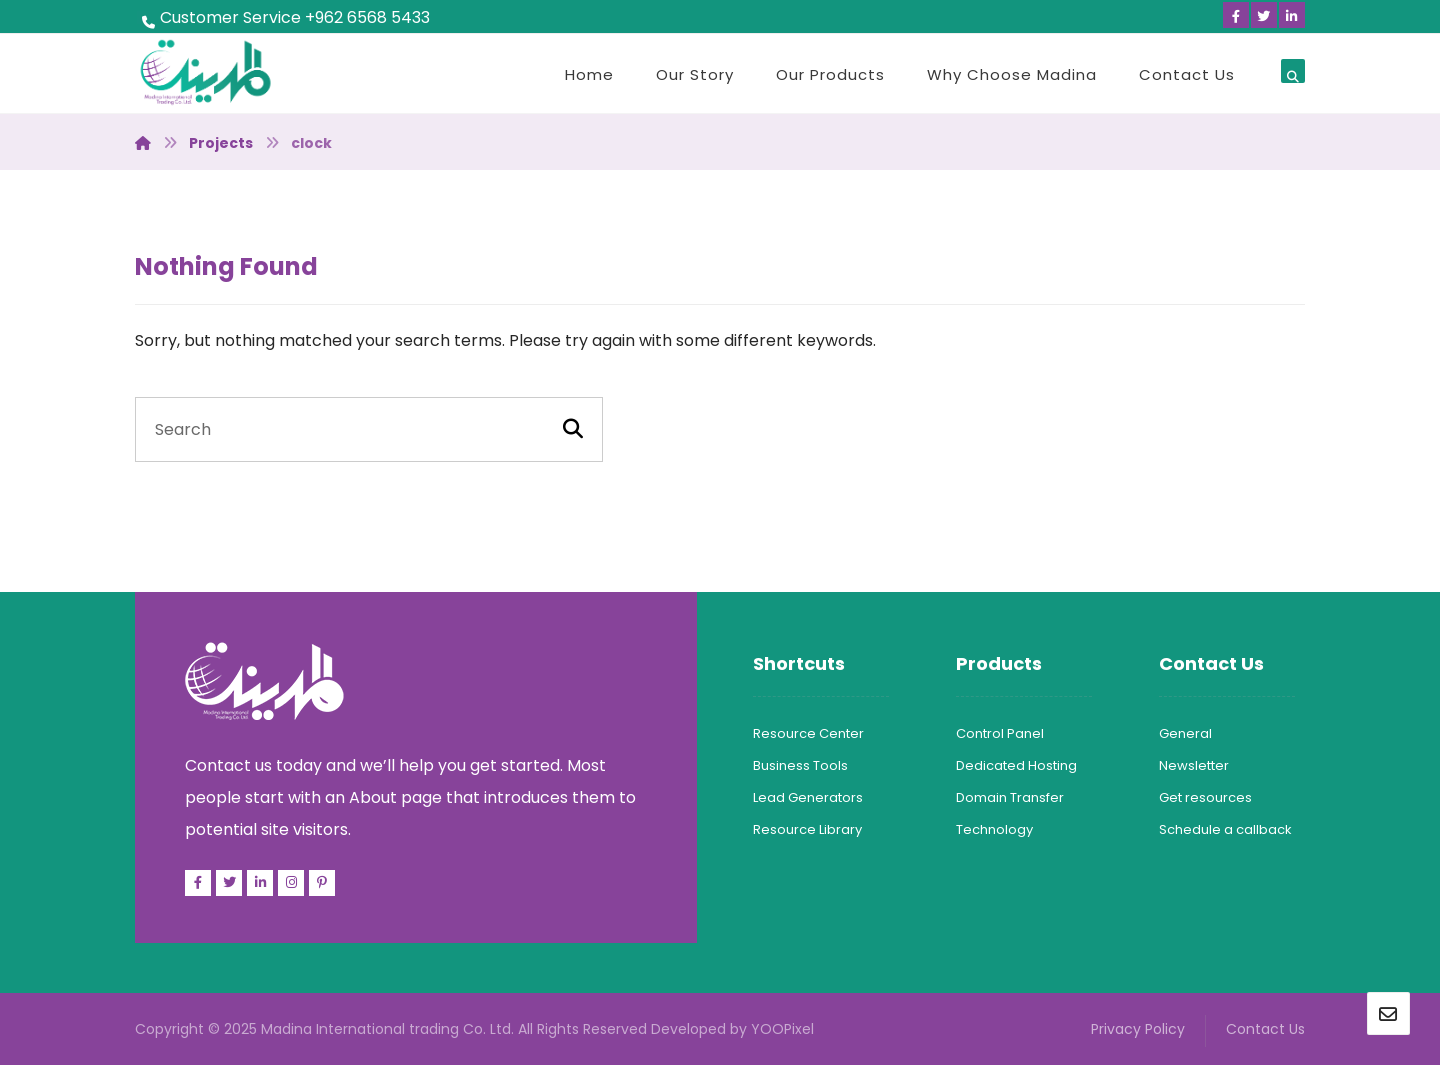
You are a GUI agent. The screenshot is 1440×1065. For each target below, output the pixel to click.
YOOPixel (782, 1029)
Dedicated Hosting (1016, 765)
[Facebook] (1236, 15)
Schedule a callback (1225, 829)
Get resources (1205, 797)
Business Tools (800, 765)
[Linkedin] (1292, 15)
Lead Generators (808, 797)
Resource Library (807, 829)
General (1185, 733)
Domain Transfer (1010, 797)
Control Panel (1000, 733)
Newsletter (1194, 765)
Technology (994, 829)
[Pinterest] (322, 883)
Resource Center (808, 733)
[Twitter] (1264, 15)
